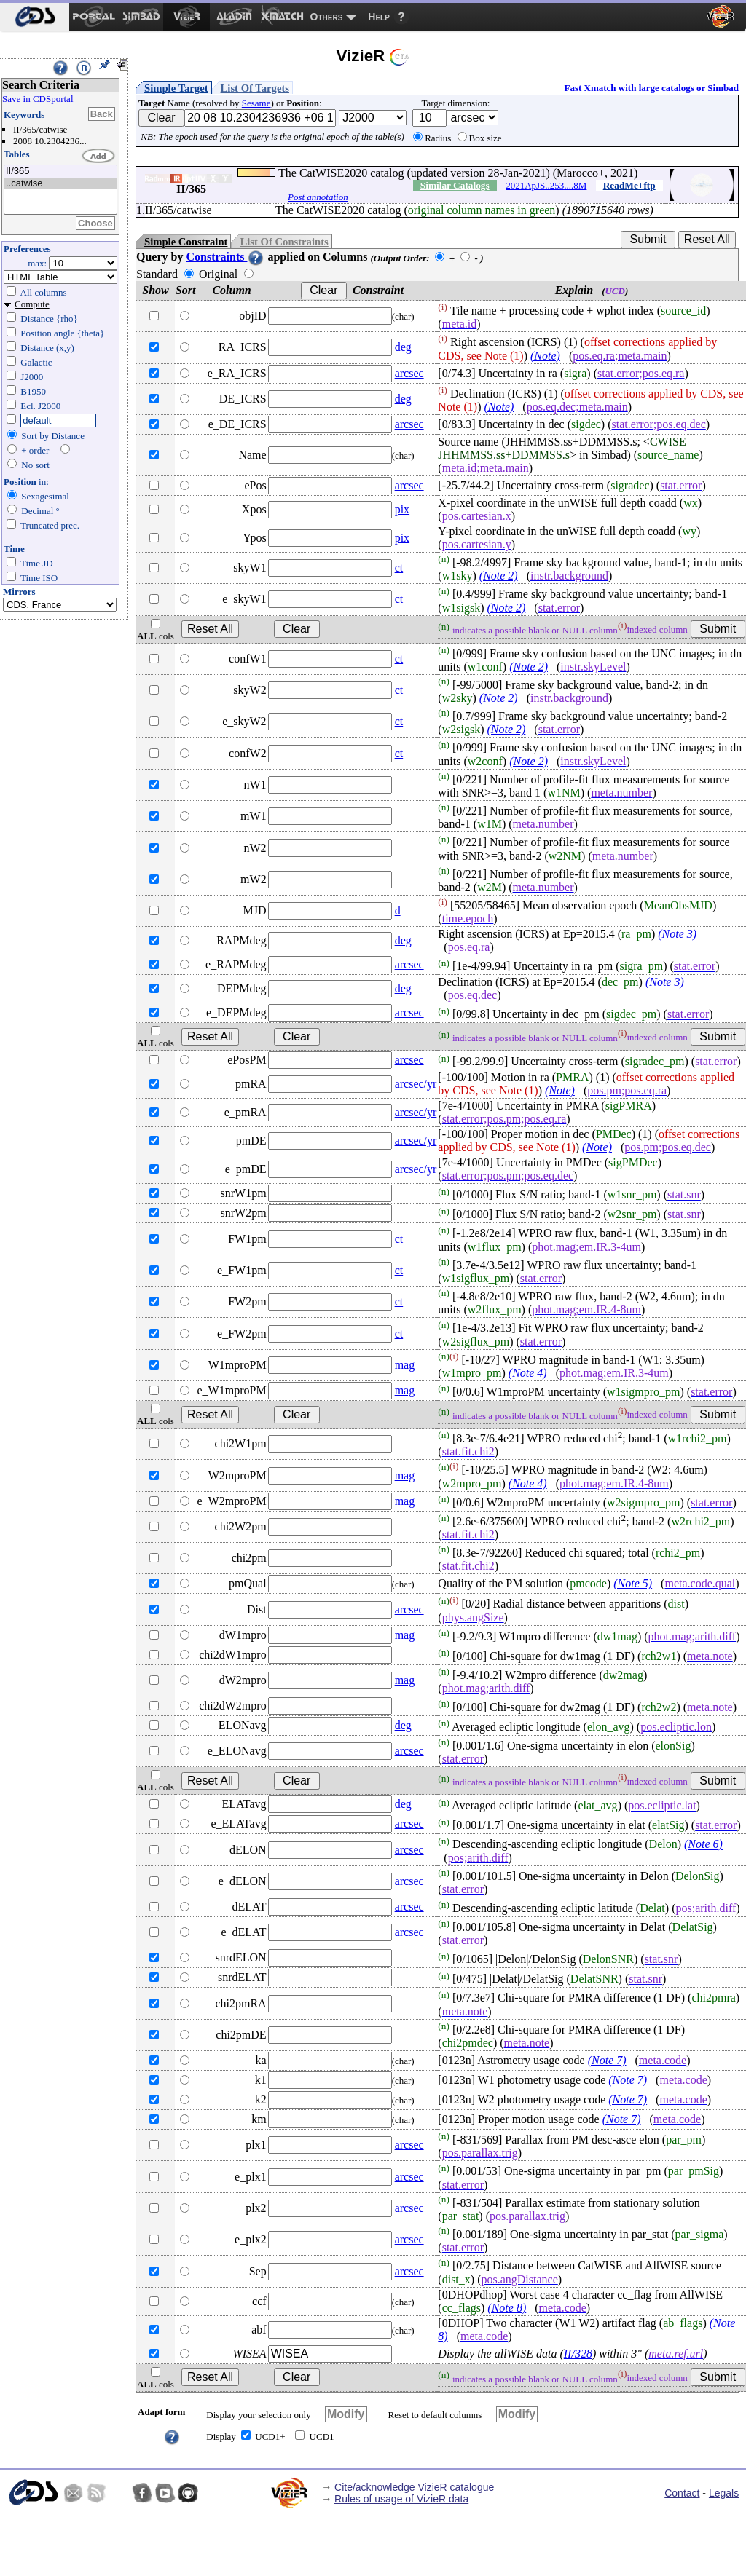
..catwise (60, 184)
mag (405, 1365)
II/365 (60, 171)
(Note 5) (632, 1583)
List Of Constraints (284, 242)
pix (402, 509)
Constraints (225, 256)
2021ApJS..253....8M (546, 185)
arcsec (409, 373)
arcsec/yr (416, 1084)
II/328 (578, 2353)
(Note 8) (506, 2308)
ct (399, 567)
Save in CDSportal (38, 98)
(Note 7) (607, 2060)
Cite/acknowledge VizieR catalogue (414, 2487)
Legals (724, 2493)
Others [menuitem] (326, 17)
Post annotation (318, 196)
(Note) (545, 355)
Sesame (256, 103)
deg (403, 347)
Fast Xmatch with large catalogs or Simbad (651, 87)
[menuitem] (34, 17)
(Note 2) (498, 575)
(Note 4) (528, 1373)
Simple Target (176, 88)
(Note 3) (677, 934)
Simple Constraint (185, 242)
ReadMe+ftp (629, 185)
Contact (681, 2493)
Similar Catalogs (455, 185)
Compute (32, 304)
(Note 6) (703, 1844)
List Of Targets (255, 88)
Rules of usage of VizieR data (401, 2499)
